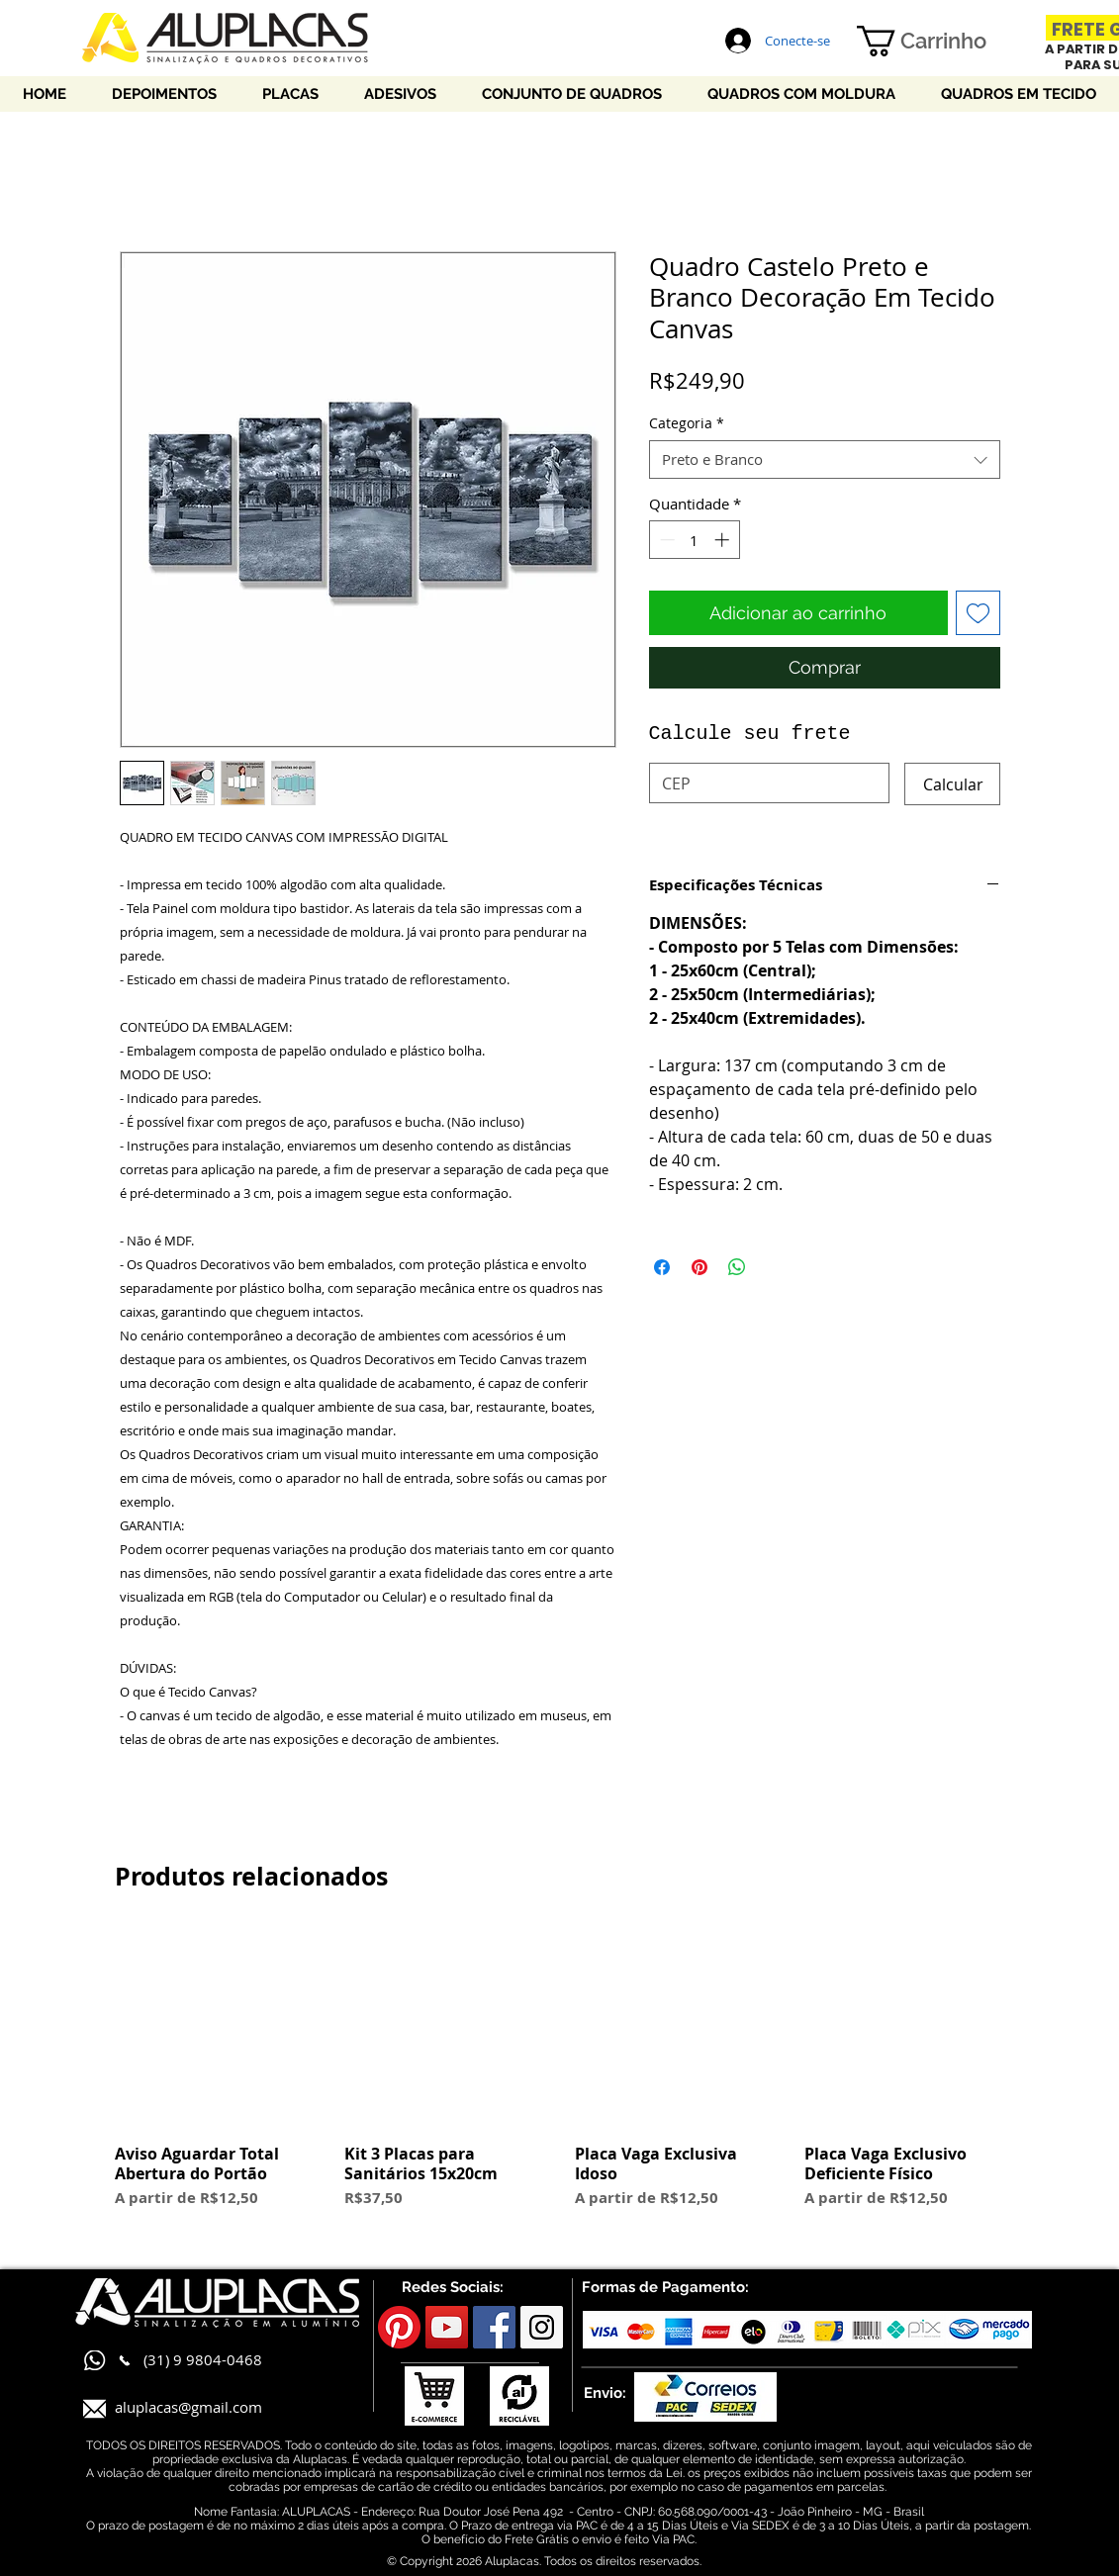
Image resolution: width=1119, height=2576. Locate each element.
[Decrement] (665, 539)
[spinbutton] (694, 539)
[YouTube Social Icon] (446, 2327)
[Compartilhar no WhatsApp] (737, 1267)
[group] (560, 2078)
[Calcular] (952, 784)
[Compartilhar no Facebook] (662, 1267)
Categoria (686, 423)
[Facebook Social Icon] (494, 2327)
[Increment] (723, 539)
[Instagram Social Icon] (541, 2327)
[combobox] (824, 459)
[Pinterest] (399, 2327)
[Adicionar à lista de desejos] (978, 613)
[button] (940, 41)
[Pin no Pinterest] (699, 1267)
